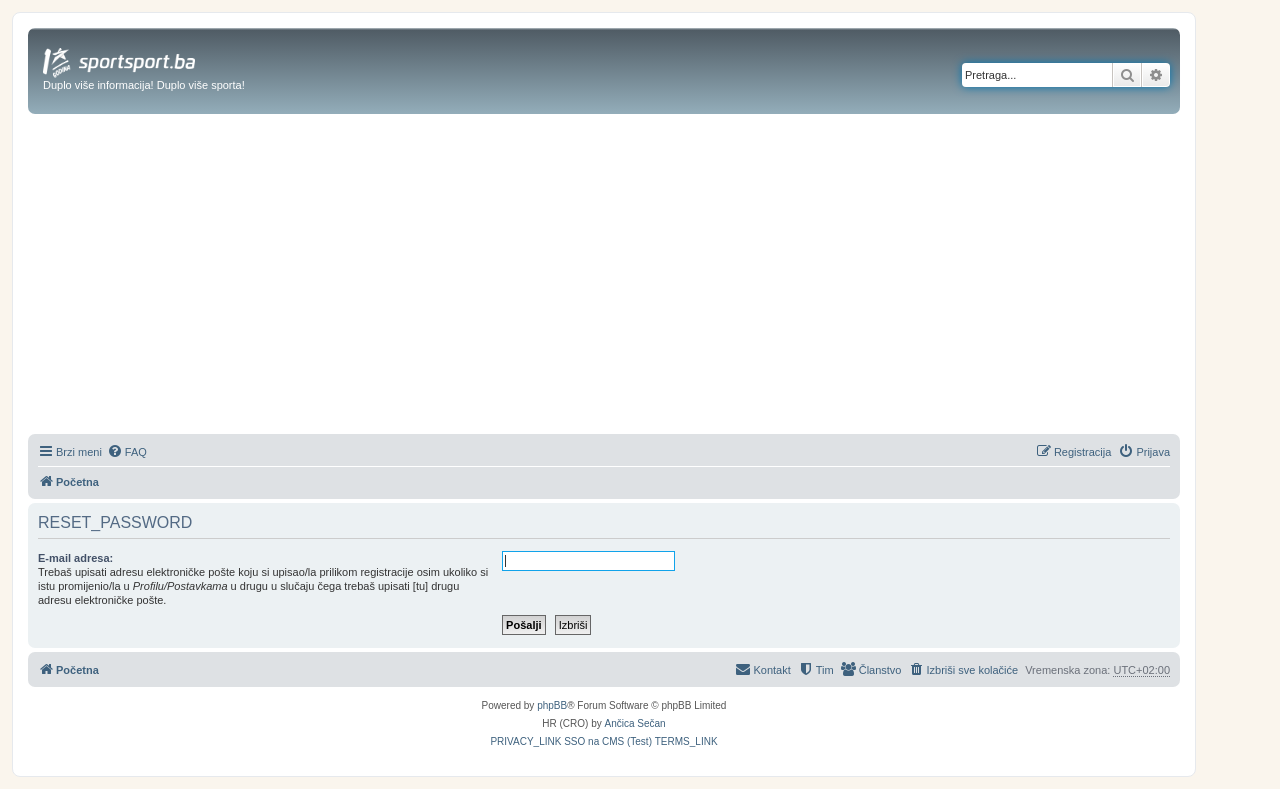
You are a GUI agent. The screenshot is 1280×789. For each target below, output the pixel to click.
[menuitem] (127, 452)
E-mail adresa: (75, 558)
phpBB (552, 705)
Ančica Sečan (635, 723)
